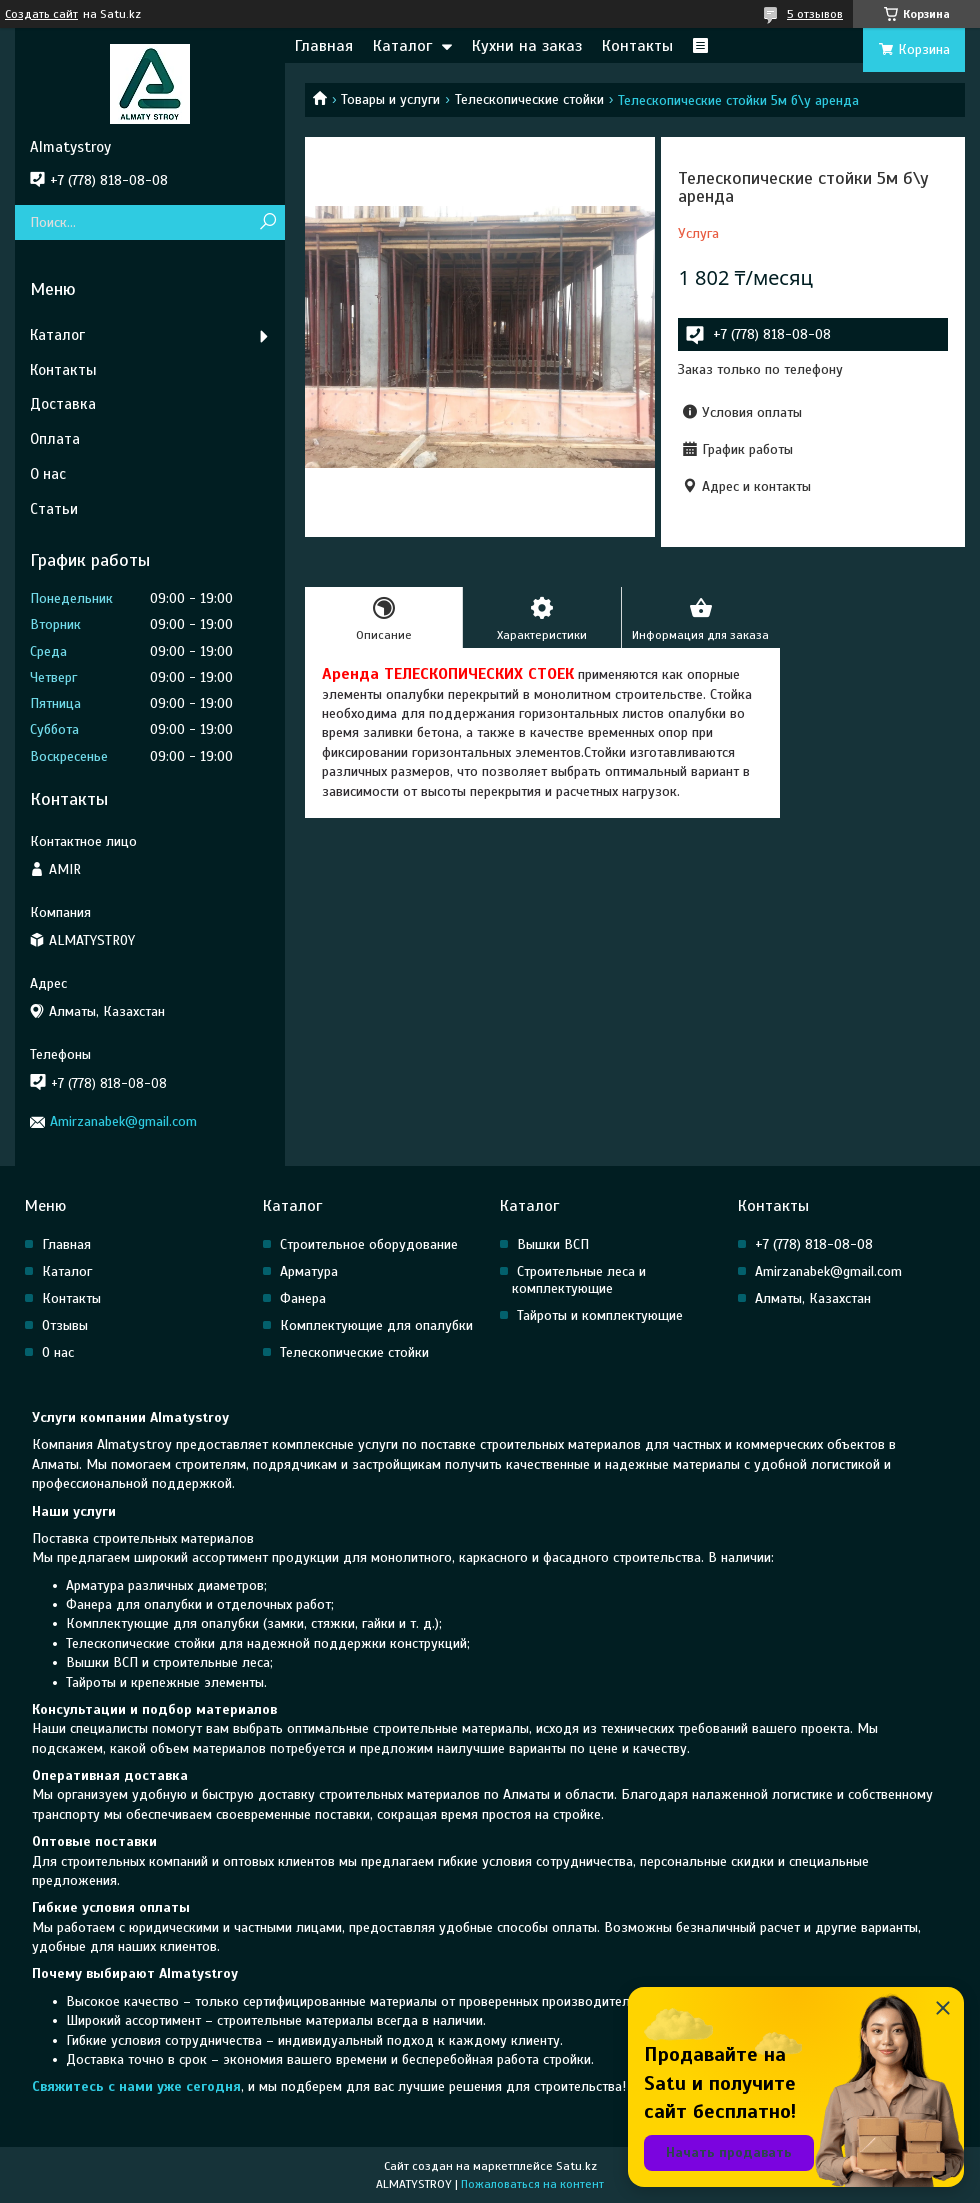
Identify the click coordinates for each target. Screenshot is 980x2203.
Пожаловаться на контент (532, 2184)
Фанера (303, 1298)
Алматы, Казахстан (813, 1298)
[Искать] (267, 222)
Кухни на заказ (527, 46)
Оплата (55, 439)
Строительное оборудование (369, 1244)
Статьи (54, 509)
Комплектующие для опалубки (376, 1325)
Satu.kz (576, 2166)
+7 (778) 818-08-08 (814, 1244)
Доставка (63, 404)
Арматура (309, 1271)
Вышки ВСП (553, 1244)
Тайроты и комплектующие (600, 1315)
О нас (48, 474)
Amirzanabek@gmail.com (123, 1121)
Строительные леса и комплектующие (579, 1280)
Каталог (402, 46)
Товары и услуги (390, 99)
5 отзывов (815, 14)
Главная (324, 46)
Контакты (637, 46)
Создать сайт (41, 14)
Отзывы (65, 1325)
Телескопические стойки (529, 99)
